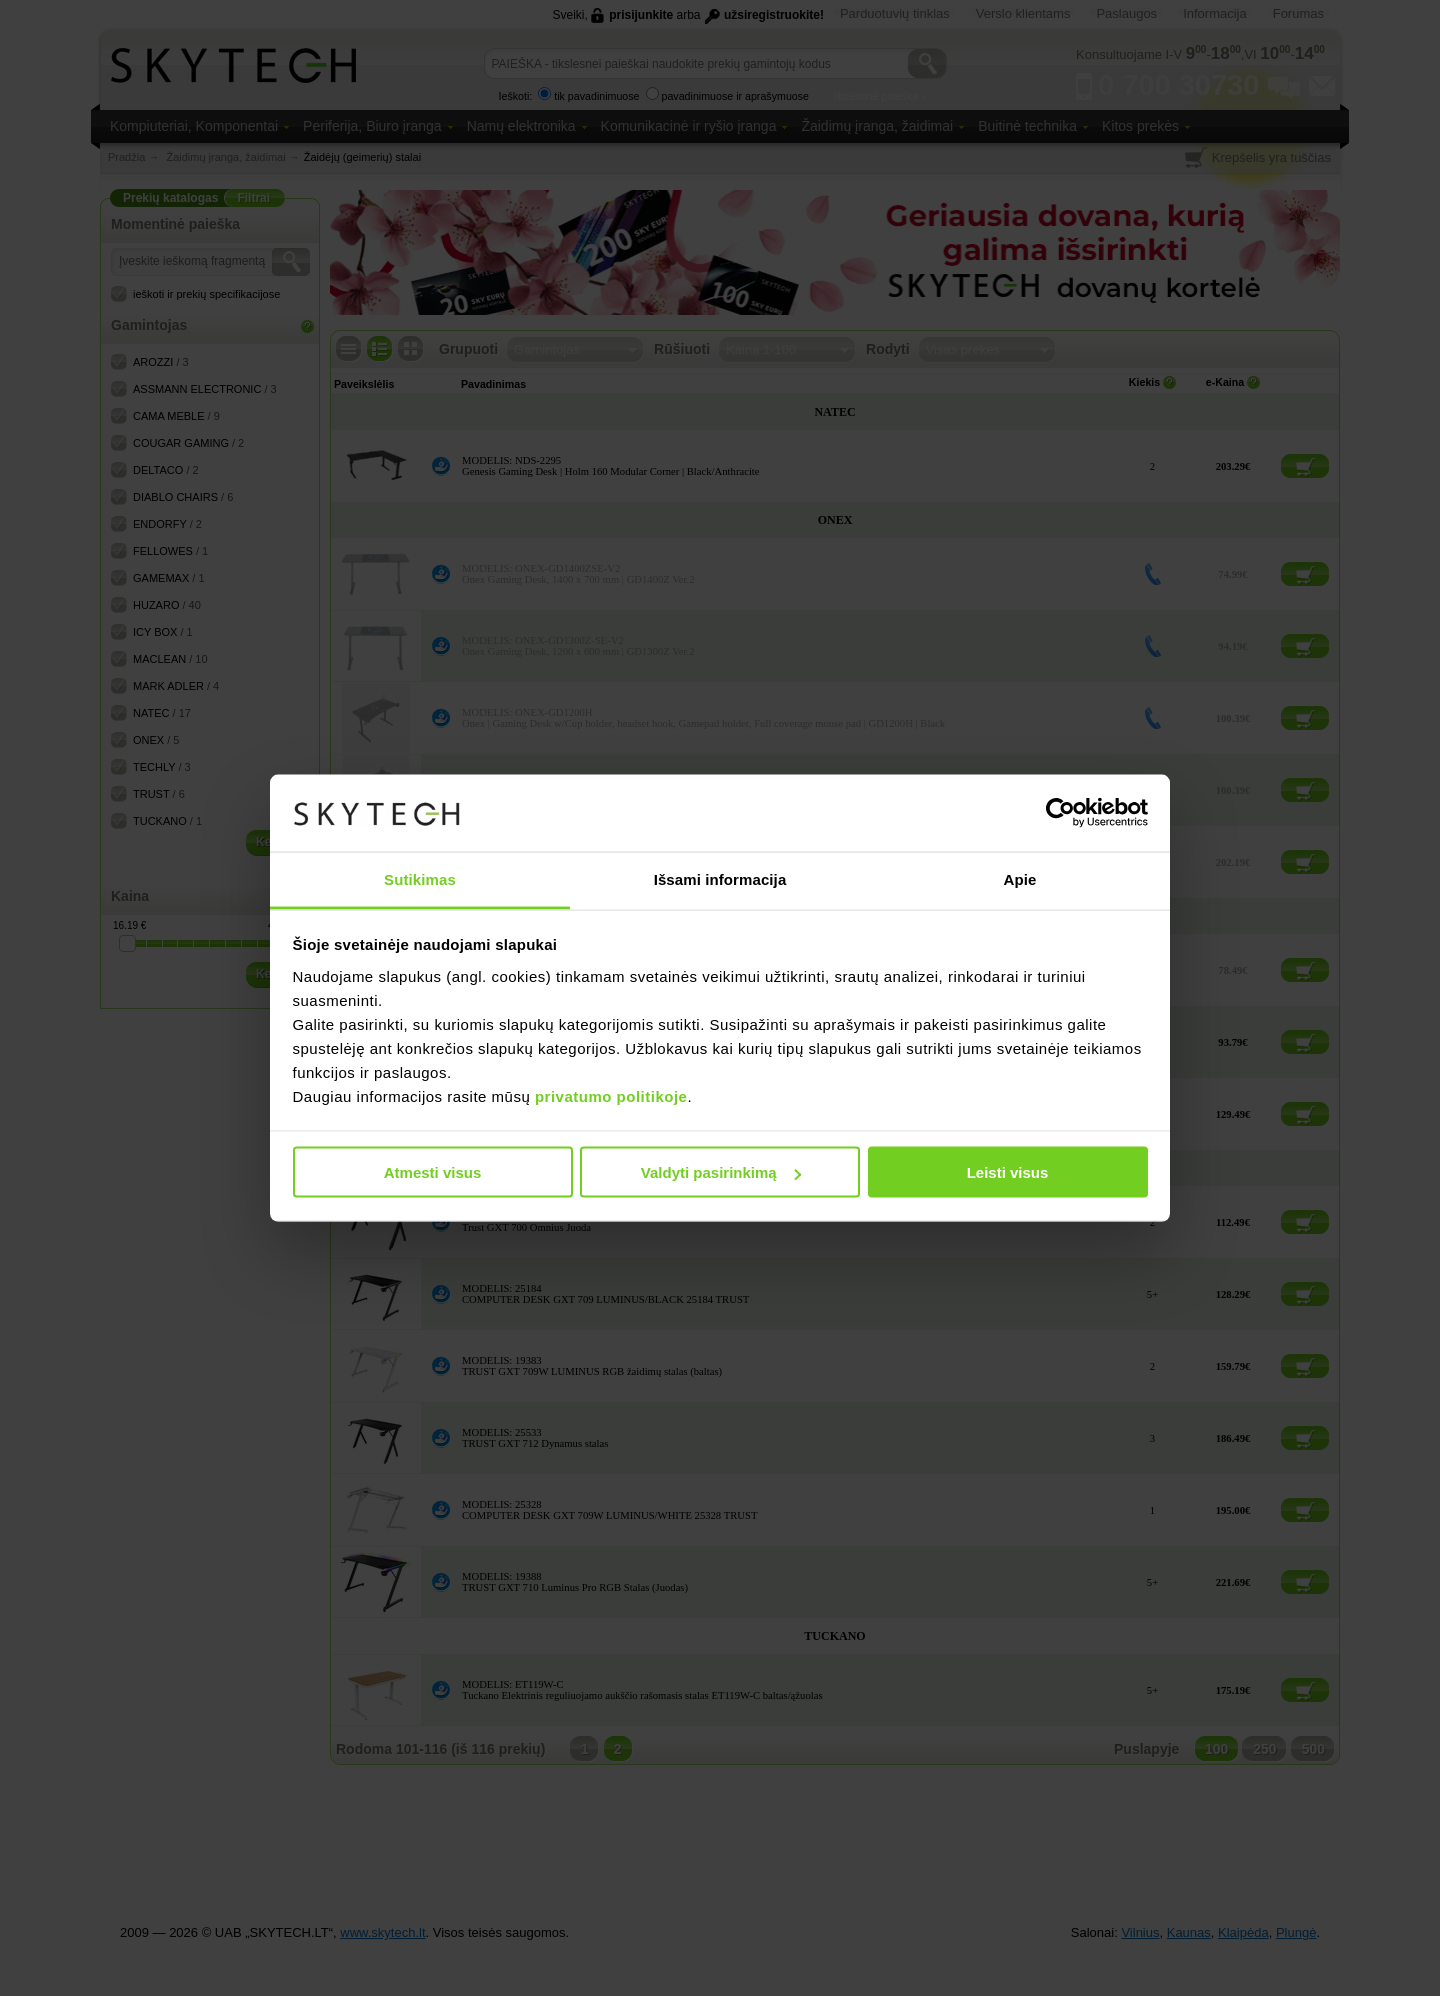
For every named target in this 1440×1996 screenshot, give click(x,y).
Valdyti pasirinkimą (721, 1172)
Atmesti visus (433, 1172)
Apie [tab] (1020, 878)
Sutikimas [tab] (420, 878)
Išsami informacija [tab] (720, 878)
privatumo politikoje (611, 1095)
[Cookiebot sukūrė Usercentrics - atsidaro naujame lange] (1060, 813)
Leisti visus (1008, 1172)
